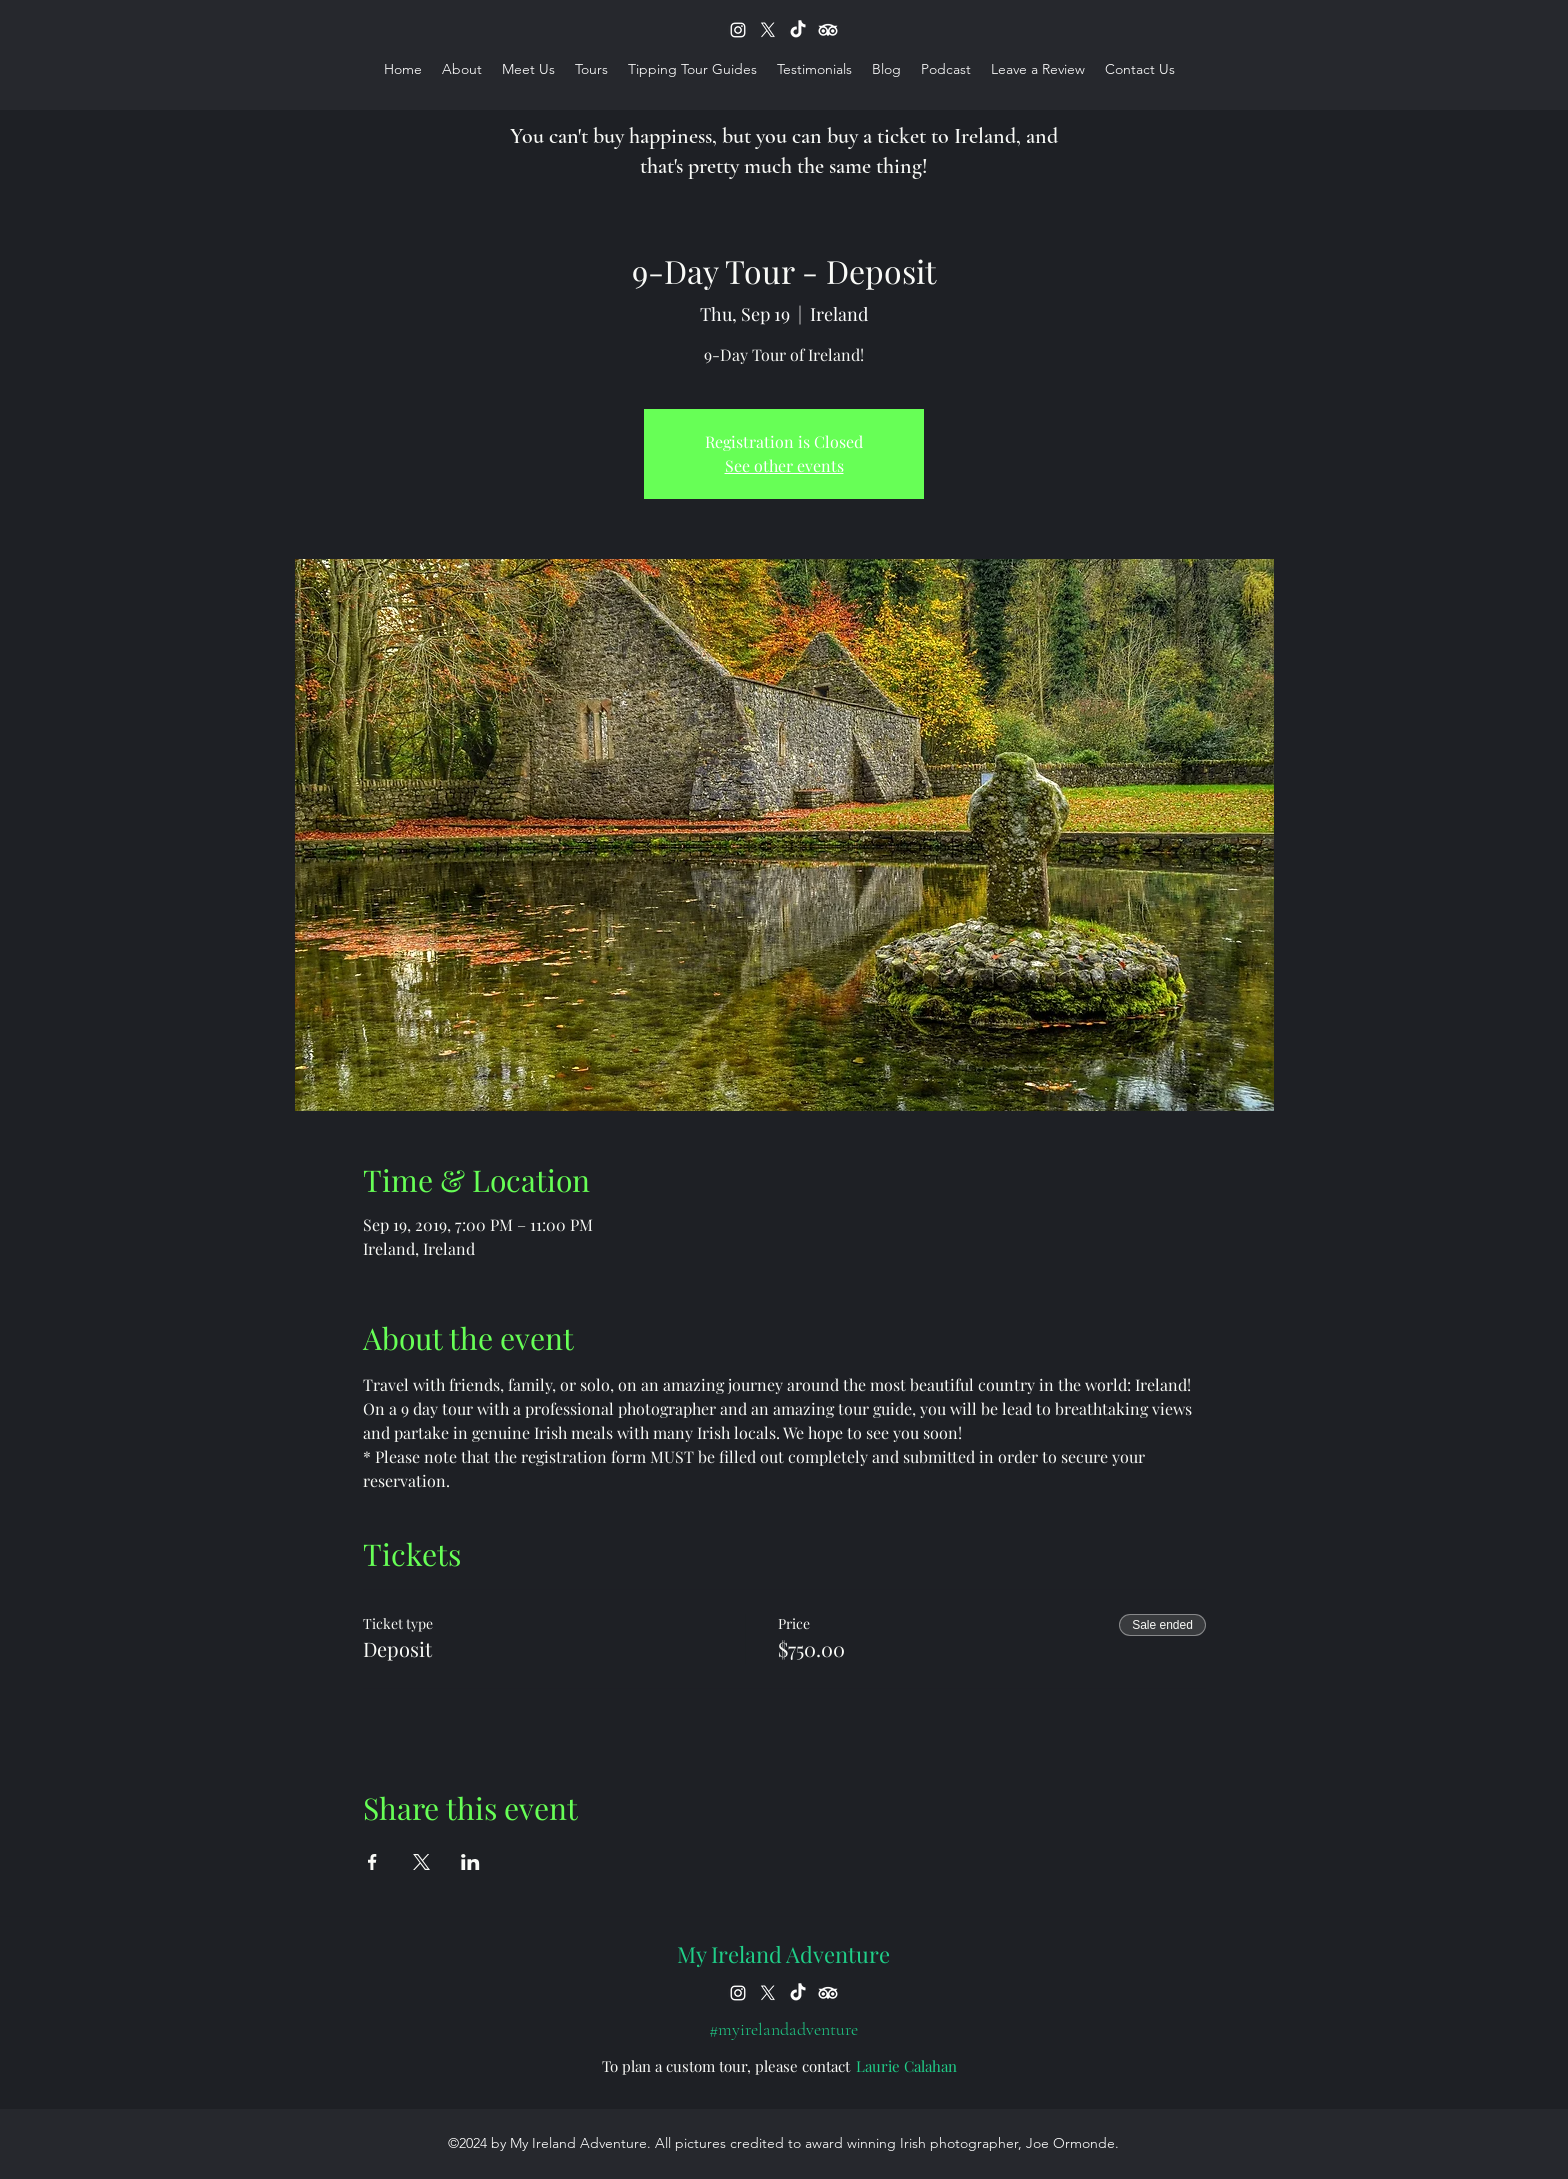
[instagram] (738, 30)
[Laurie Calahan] (906, 2066)
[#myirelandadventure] (783, 2029)
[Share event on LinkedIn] (470, 1862)
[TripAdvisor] (828, 30)
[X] (768, 30)
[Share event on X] (421, 1862)
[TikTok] (798, 30)
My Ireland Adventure (783, 1954)
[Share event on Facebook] (372, 1862)
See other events (784, 465)
